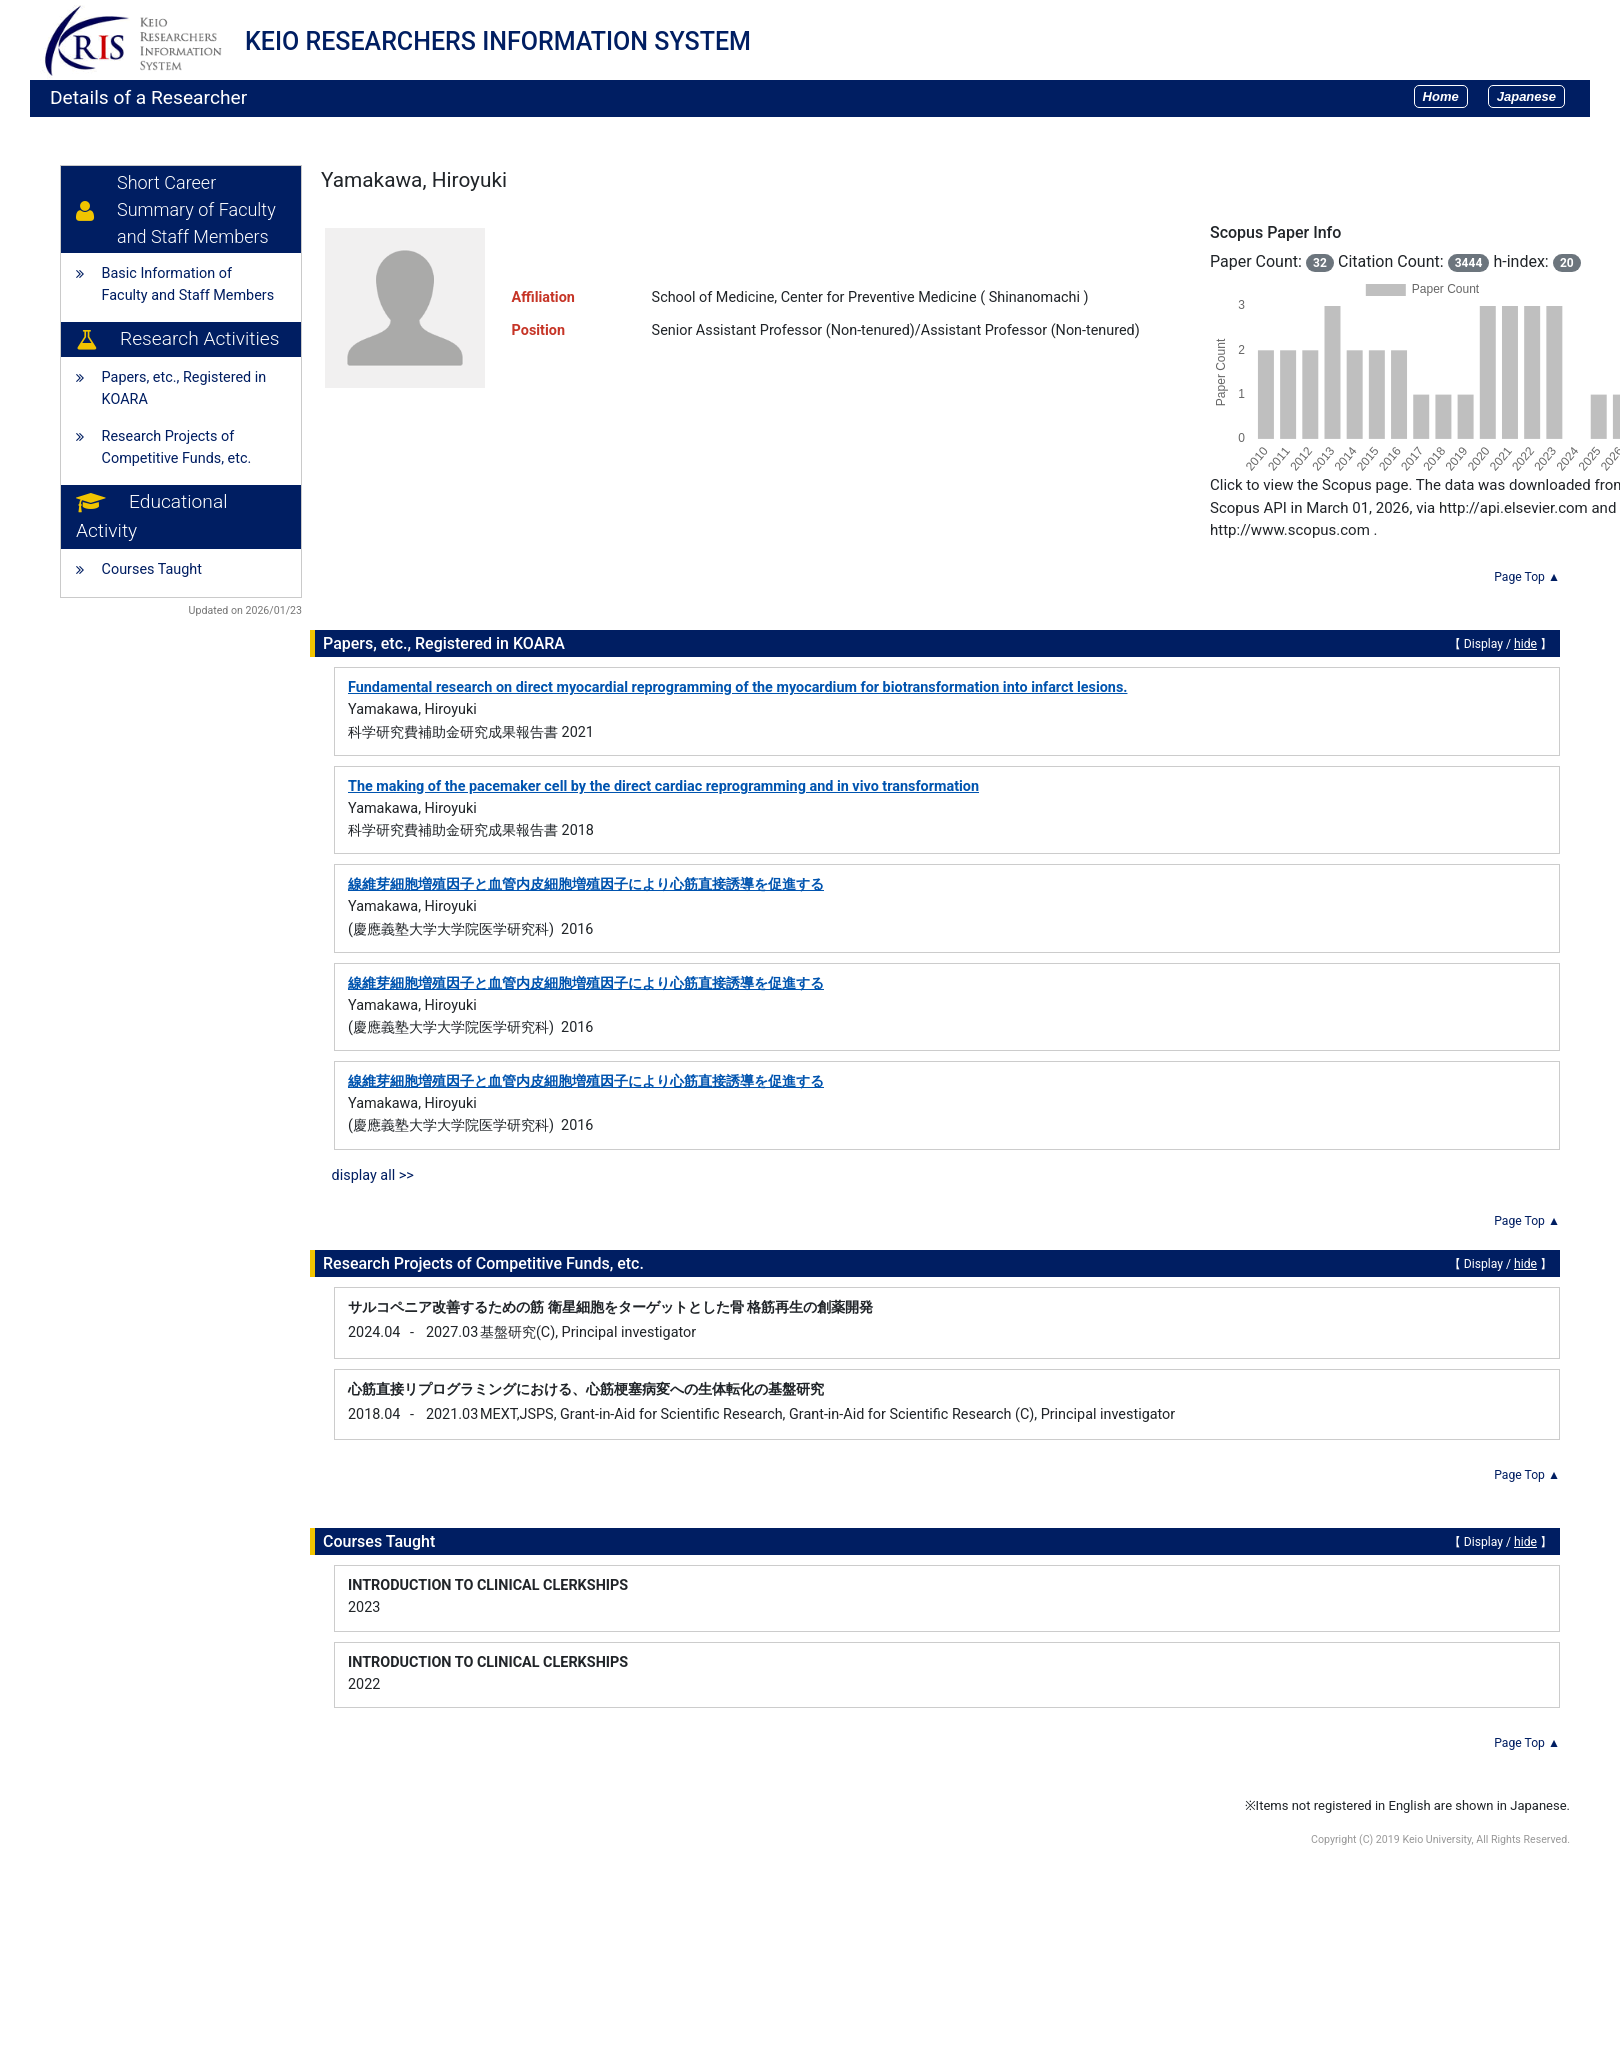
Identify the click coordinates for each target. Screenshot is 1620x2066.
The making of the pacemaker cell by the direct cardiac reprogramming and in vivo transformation (663, 786)
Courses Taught (152, 569)
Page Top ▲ (1527, 577)
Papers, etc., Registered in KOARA (184, 388)
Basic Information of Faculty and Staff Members (188, 284)
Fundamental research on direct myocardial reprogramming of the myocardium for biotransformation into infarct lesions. (737, 687)
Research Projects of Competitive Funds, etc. (177, 447)
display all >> (373, 1175)
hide (1525, 644)
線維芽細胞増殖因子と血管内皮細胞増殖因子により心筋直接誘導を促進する (586, 884)
